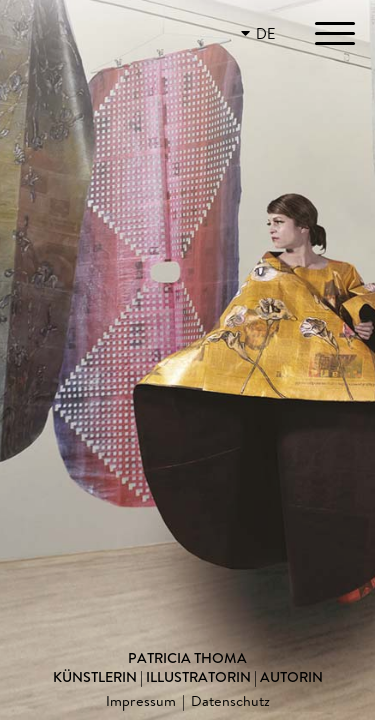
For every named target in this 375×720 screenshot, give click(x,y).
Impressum (141, 700)
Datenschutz (230, 700)
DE (265, 33)
